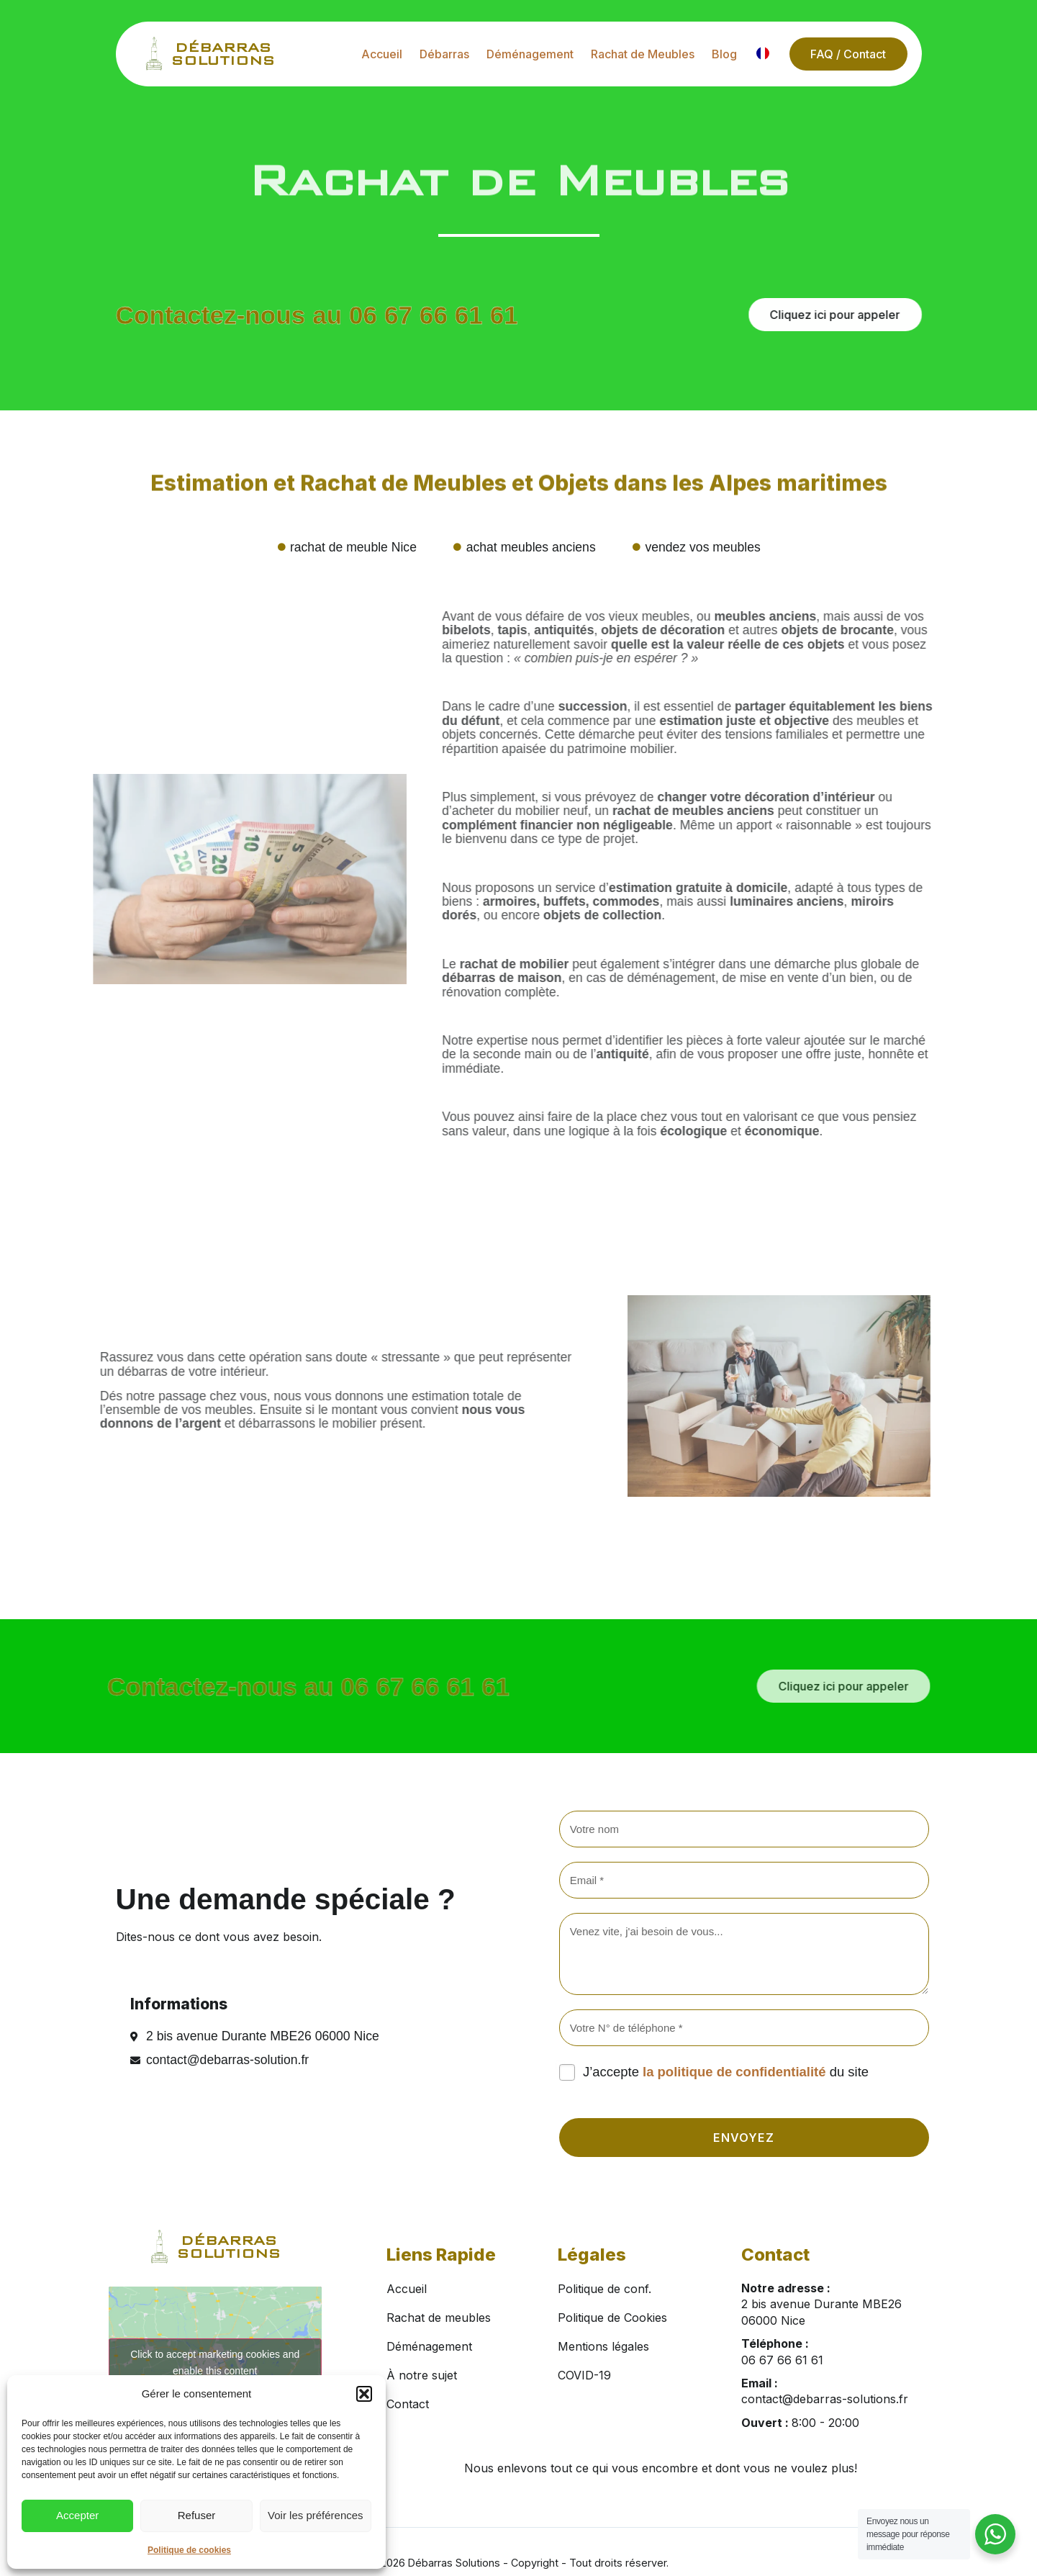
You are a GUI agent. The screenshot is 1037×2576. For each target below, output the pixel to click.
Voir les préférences (315, 2515)
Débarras (443, 54)
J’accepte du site (726, 2071)
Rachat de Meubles (642, 54)
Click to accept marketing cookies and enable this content (214, 2362)
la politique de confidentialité (734, 2071)
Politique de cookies (189, 2550)
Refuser (197, 2515)
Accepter (77, 2515)
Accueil (381, 54)
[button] (364, 2394)
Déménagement (529, 54)
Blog (723, 54)
